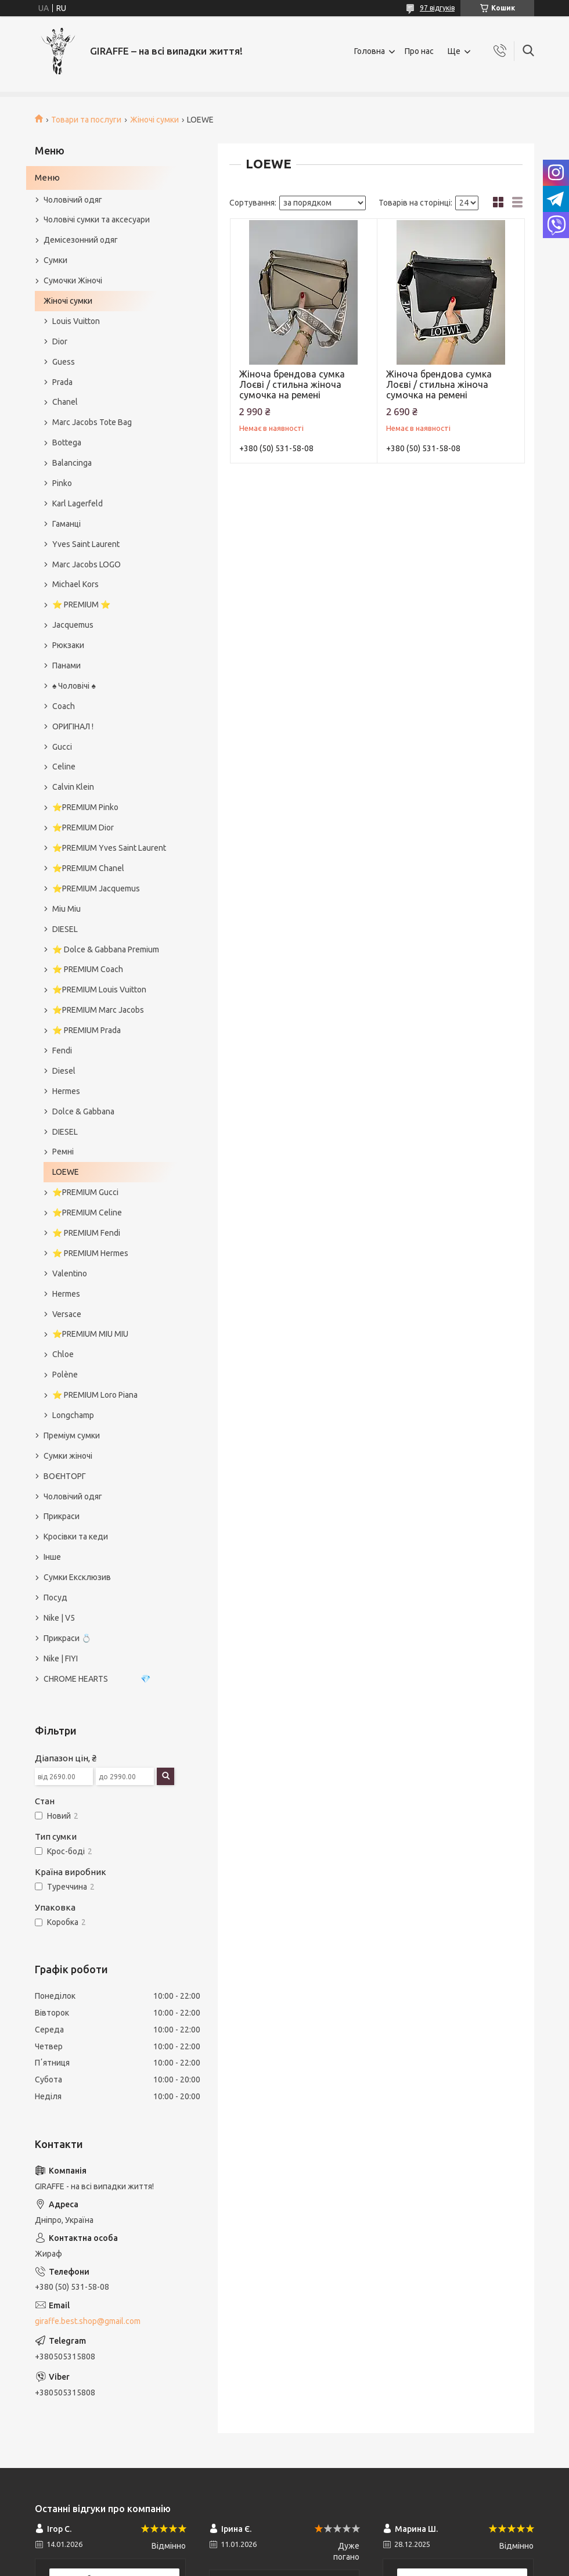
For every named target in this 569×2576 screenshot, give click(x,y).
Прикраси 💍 (67, 1638)
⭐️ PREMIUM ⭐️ (81, 604)
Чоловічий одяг (73, 199)
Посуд (55, 1597)
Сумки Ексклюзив (77, 1577)
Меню (47, 177)
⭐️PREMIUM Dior (83, 827)
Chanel (65, 401)
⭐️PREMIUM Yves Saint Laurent (109, 847)
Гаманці (66, 523)
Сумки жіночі (68, 1455)
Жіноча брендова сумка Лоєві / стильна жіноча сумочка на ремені (292, 384)
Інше (52, 1557)
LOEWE (65, 1172)
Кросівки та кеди (76, 1536)
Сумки (55, 260)
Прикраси (62, 1516)
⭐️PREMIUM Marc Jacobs (98, 1009)
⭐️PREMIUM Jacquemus (96, 888)
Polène (65, 1374)
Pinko (62, 483)
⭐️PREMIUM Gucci (85, 1192)
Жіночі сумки (154, 119)
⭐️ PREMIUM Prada (86, 1030)
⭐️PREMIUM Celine (87, 1212)
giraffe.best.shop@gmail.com (88, 2321)
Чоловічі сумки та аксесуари (97, 219)
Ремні (63, 1151)
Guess (63, 361)
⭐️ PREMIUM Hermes (90, 1253)
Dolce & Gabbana (83, 1111)
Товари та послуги (86, 119)
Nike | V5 (59, 1617)
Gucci (62, 746)
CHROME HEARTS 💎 (97, 1678)
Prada (62, 382)
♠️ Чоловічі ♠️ (74, 685)
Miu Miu (66, 908)
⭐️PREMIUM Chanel (88, 868)
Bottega (66, 442)
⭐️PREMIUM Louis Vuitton (99, 989)
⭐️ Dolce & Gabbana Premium (105, 949)
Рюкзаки (68, 645)
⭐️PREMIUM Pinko (85, 807)
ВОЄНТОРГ (65, 1476)
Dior (59, 341)
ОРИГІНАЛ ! (72, 726)
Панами (66, 665)
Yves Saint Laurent (86, 544)
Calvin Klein (73, 786)
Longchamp (73, 1415)
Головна (369, 51)
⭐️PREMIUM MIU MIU (90, 1334)
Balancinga (72, 462)
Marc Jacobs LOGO (86, 564)
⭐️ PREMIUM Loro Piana (95, 1394)
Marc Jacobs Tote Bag (92, 422)
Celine (63, 766)
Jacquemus (72, 624)
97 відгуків (437, 8)
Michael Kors (75, 584)
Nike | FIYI (61, 1658)
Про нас (419, 51)
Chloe (63, 1354)
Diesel (63, 1070)
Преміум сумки (72, 1435)
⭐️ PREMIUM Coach (87, 969)
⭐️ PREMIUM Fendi (86, 1232)
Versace (66, 1314)
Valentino (69, 1273)
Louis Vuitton (76, 321)
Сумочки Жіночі (73, 280)
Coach (63, 706)
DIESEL (65, 929)
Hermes (66, 1091)
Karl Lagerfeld (77, 503)
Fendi (62, 1050)
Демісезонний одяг (81, 239)
